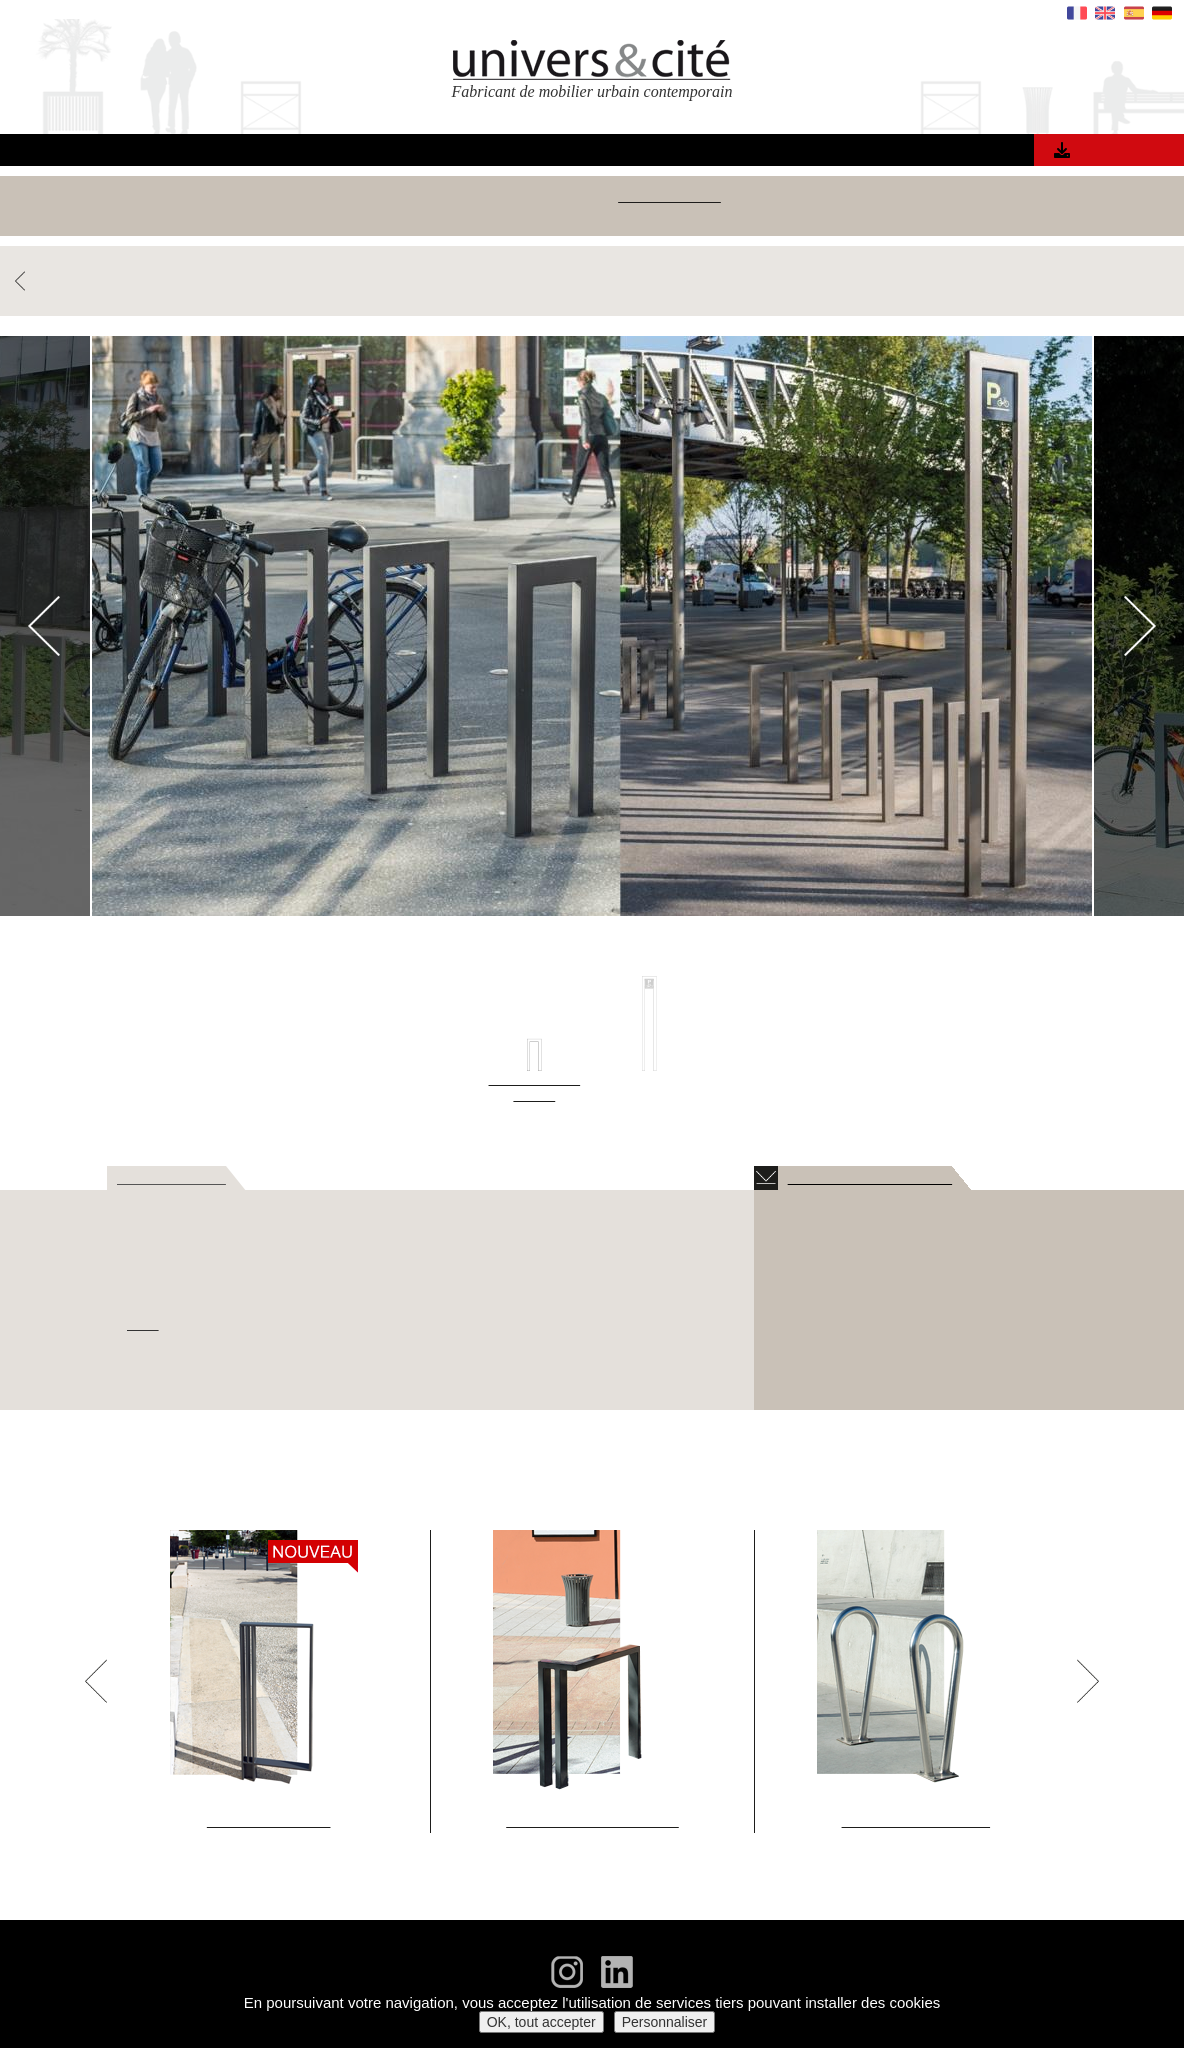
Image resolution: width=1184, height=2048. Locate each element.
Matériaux (558, 153)
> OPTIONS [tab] (531, 1178)
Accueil (267, 153)
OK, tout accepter (541, 2022)
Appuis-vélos (612, 196)
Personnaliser (665, 2022)
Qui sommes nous (686, 153)
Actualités (815, 153)
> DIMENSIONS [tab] (295, 1178)
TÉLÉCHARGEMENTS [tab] (844, 1178)
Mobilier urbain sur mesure (592, 216)
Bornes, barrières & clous (762, 196)
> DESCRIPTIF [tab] (165, 1178)
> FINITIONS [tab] (419, 1178)
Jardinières (1104, 196)
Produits (350, 153)
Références (452, 153)
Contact (909, 153)
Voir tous (75, 196)
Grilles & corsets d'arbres (960, 196)
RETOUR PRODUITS (81, 281)
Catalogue (1115, 150)
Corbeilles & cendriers (476, 196)
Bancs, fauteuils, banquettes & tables (255, 196)
